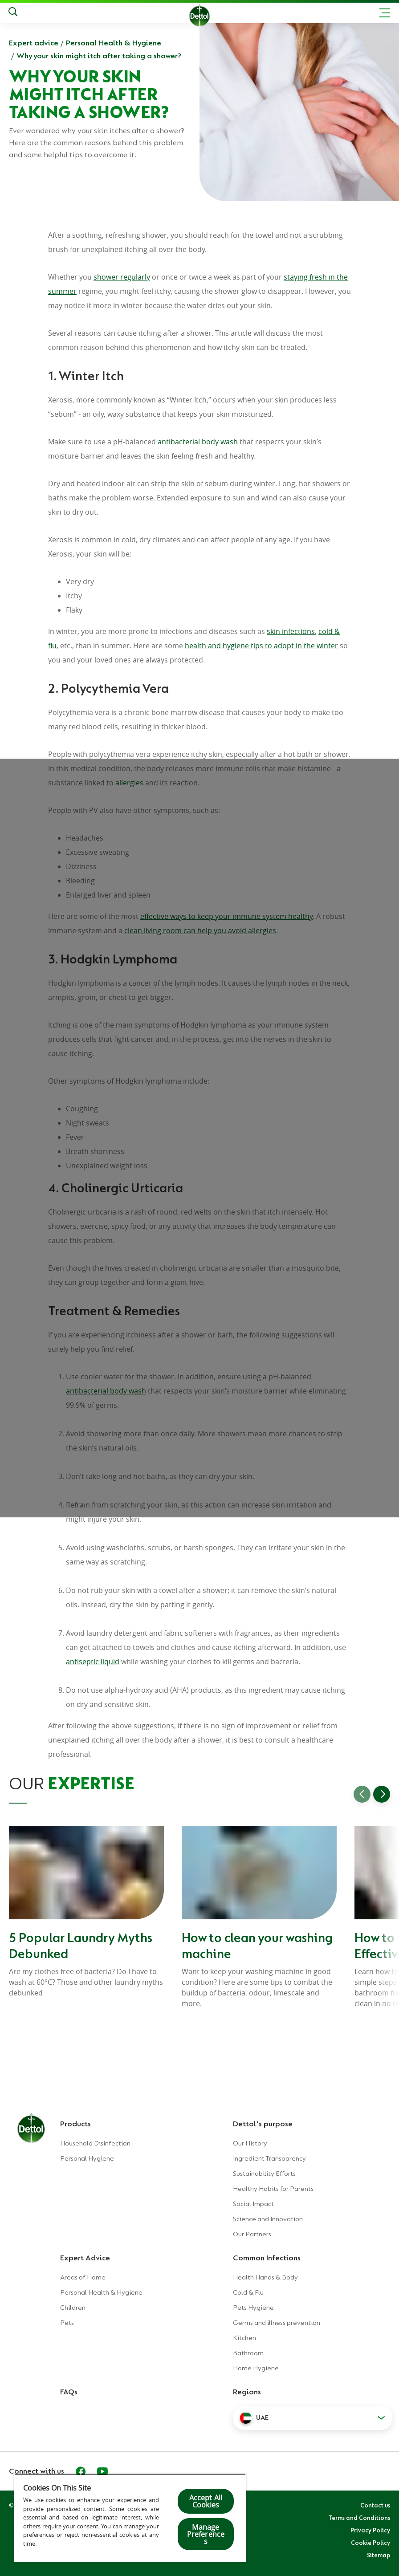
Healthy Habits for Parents (273, 2189)
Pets (67, 2323)
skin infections (291, 631)
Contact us (375, 2505)
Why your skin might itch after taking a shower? (98, 55)
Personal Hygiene (87, 2158)
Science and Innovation (268, 2219)
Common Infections (267, 2257)
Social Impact (253, 2204)
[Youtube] (102, 2471)
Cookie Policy (370, 2542)
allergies (129, 783)
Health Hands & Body (265, 2277)
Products (75, 2123)
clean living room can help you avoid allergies (200, 930)
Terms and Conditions (359, 2517)
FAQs (68, 2391)
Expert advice (33, 42)
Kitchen (244, 2338)
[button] (312, 2418)
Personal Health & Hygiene (113, 42)
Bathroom (248, 2353)
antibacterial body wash (198, 442)
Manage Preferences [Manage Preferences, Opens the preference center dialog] (206, 2534)
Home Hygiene (256, 2368)
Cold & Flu (248, 2292)
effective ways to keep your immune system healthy (226, 916)
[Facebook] (81, 2471)
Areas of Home (83, 2277)
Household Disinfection (95, 2143)
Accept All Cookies (206, 2501)
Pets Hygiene (253, 2308)
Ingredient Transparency (269, 2158)
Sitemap (378, 2555)
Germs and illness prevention (276, 2323)
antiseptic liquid (92, 1661)
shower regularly (122, 277)
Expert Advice (85, 2257)
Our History (250, 2143)
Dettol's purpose (263, 2123)
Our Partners (252, 2234)
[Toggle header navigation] (384, 13)
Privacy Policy (370, 2530)
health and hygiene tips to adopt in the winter (261, 645)
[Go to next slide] (381, 1794)
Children (73, 2308)
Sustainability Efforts (264, 2174)
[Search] (12, 12)
